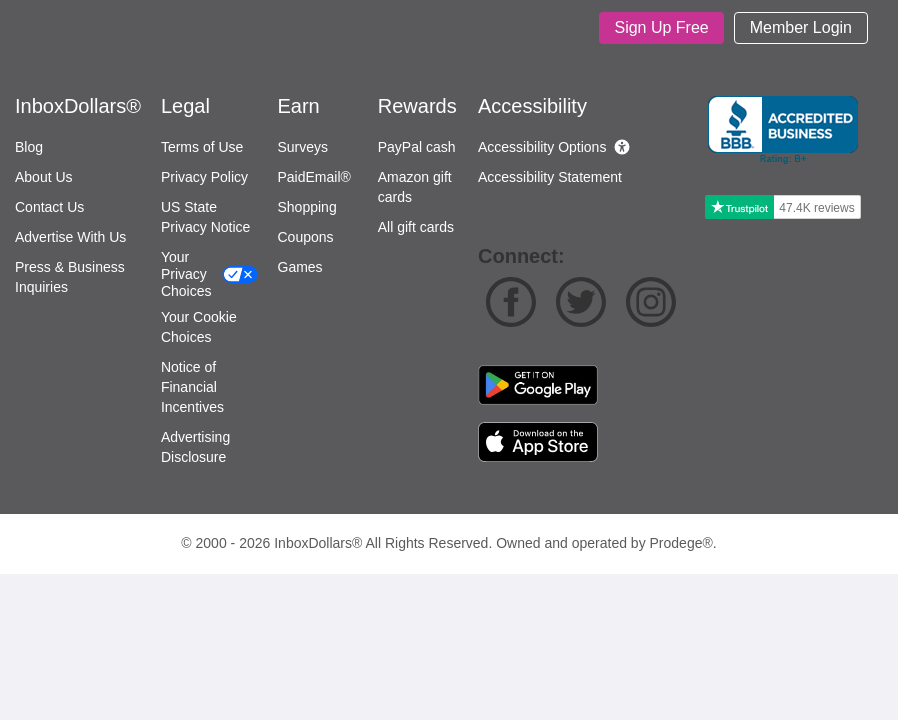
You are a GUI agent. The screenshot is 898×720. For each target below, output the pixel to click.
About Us (44, 177)
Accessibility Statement (550, 177)
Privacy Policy (204, 177)
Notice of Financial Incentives (192, 387)
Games (300, 267)
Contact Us (49, 207)
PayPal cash (417, 147)
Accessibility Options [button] (542, 147)
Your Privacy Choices (186, 274)
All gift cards (416, 227)
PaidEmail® (314, 177)
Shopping (307, 207)
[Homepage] (124, 28)
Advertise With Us (70, 237)
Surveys (303, 147)
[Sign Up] (661, 28)
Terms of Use (202, 147)
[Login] (801, 28)
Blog (29, 147)
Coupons (306, 237)
